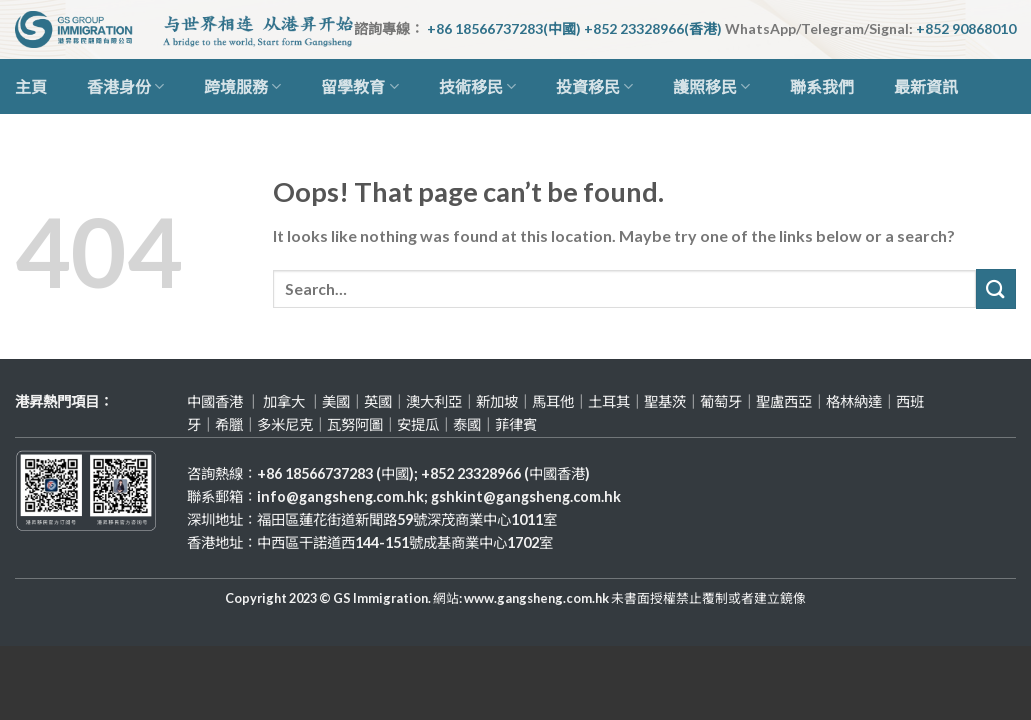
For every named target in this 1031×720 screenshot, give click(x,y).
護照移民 (711, 87)
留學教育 (359, 87)
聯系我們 (822, 86)
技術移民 (477, 87)
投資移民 (594, 87)
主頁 (31, 86)
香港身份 (125, 87)
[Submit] (996, 288)
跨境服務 (242, 87)
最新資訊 (926, 86)
